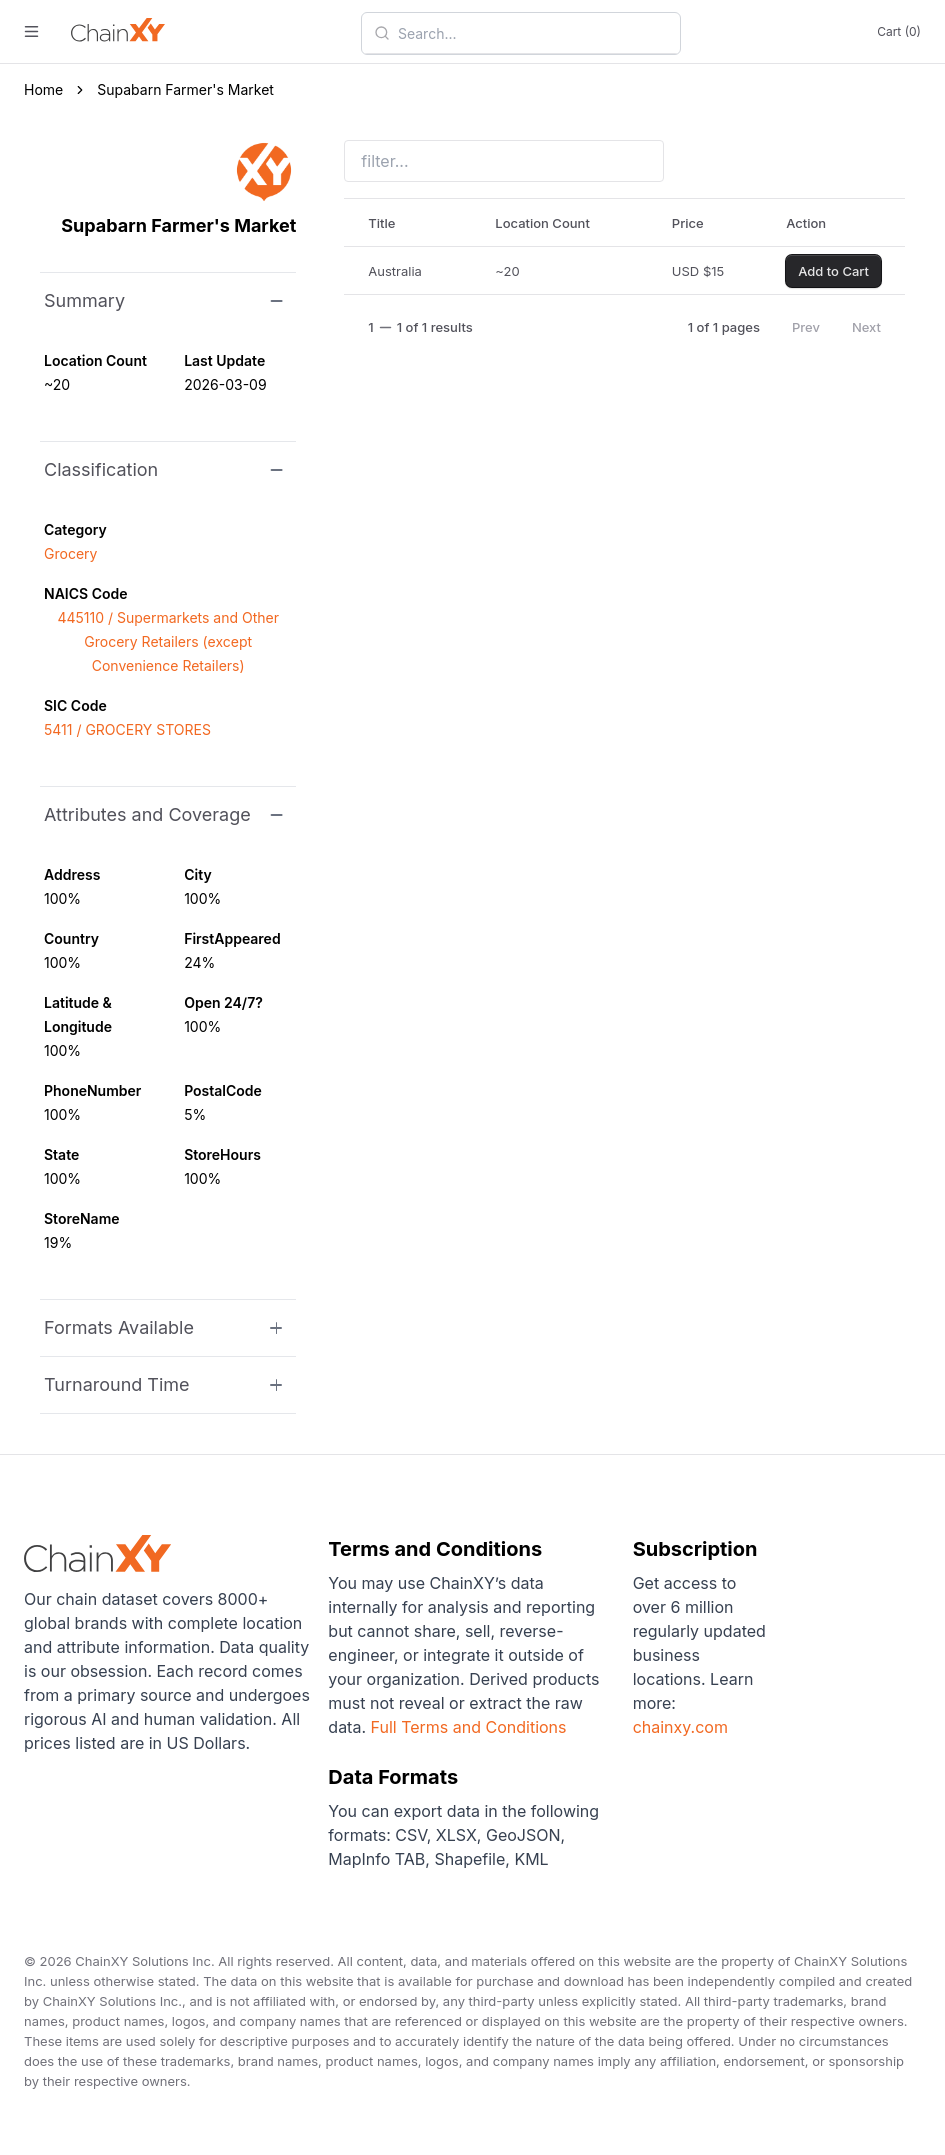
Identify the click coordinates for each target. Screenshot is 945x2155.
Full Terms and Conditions (469, 1727)
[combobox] (533, 33)
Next (866, 327)
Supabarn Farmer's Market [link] (185, 89)
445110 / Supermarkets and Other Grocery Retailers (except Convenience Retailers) (168, 641)
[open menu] (31, 31)
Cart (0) (899, 31)
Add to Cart (833, 271)
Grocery (70, 553)
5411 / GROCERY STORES (127, 729)
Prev (806, 327)
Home (43, 89)
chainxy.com (680, 1727)
